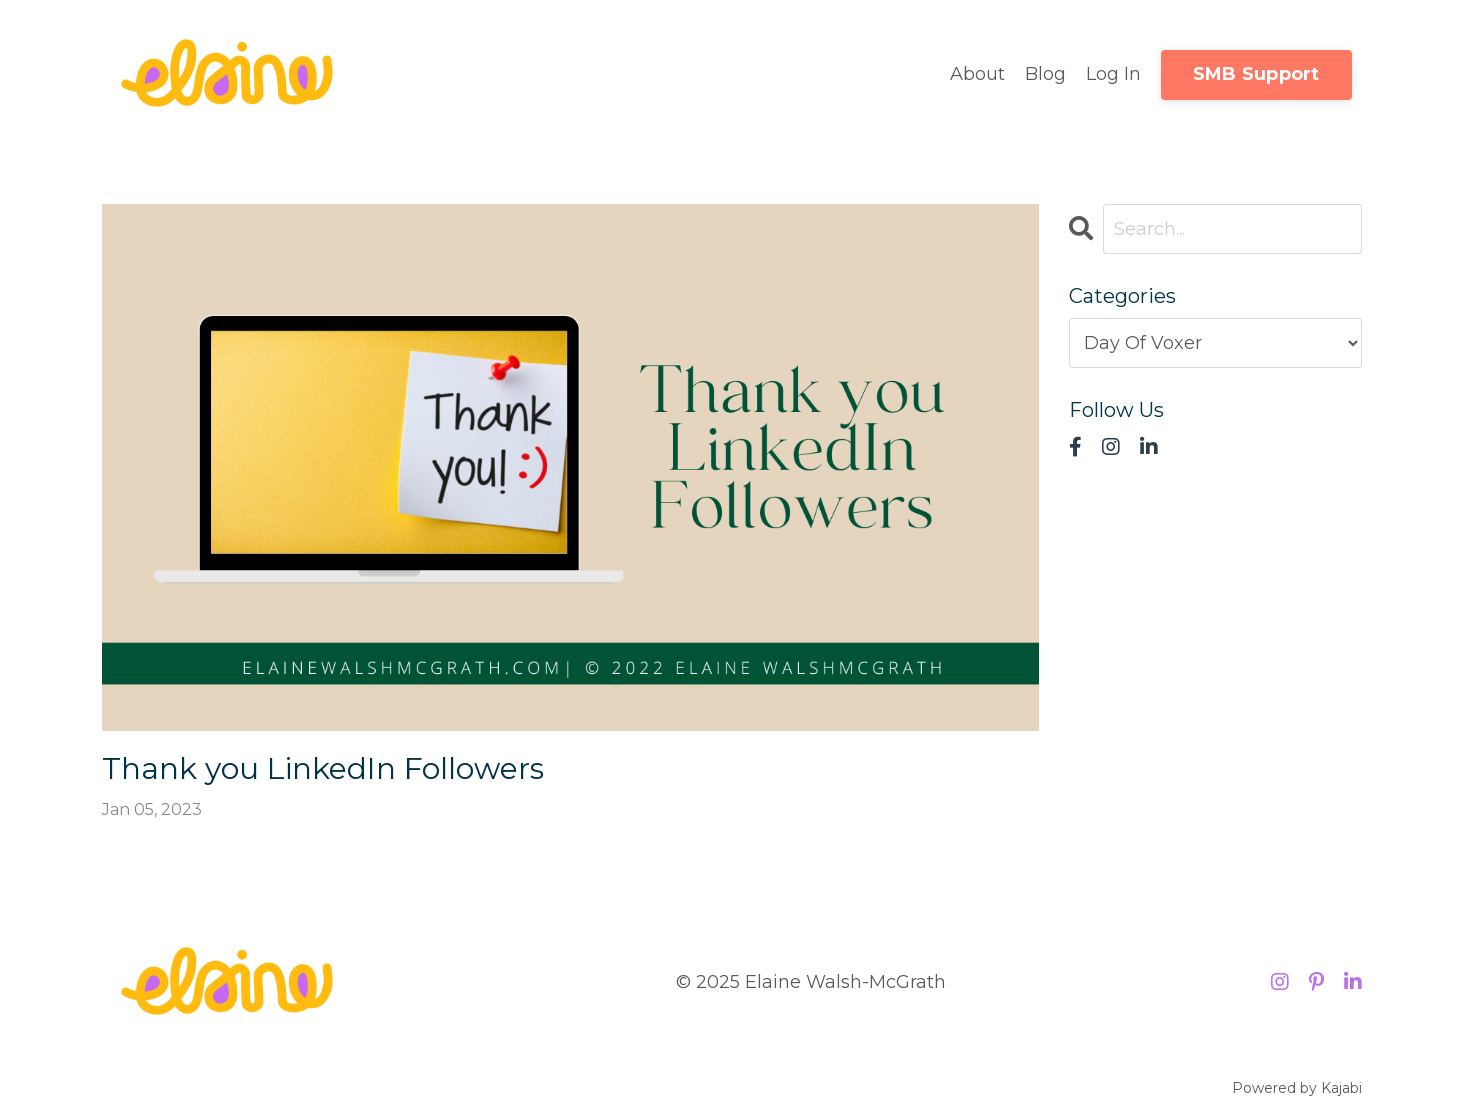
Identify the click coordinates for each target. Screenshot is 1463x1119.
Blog (1045, 74)
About (977, 74)
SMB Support (1256, 74)
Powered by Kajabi (1297, 1088)
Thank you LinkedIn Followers (323, 769)
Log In (1113, 74)
